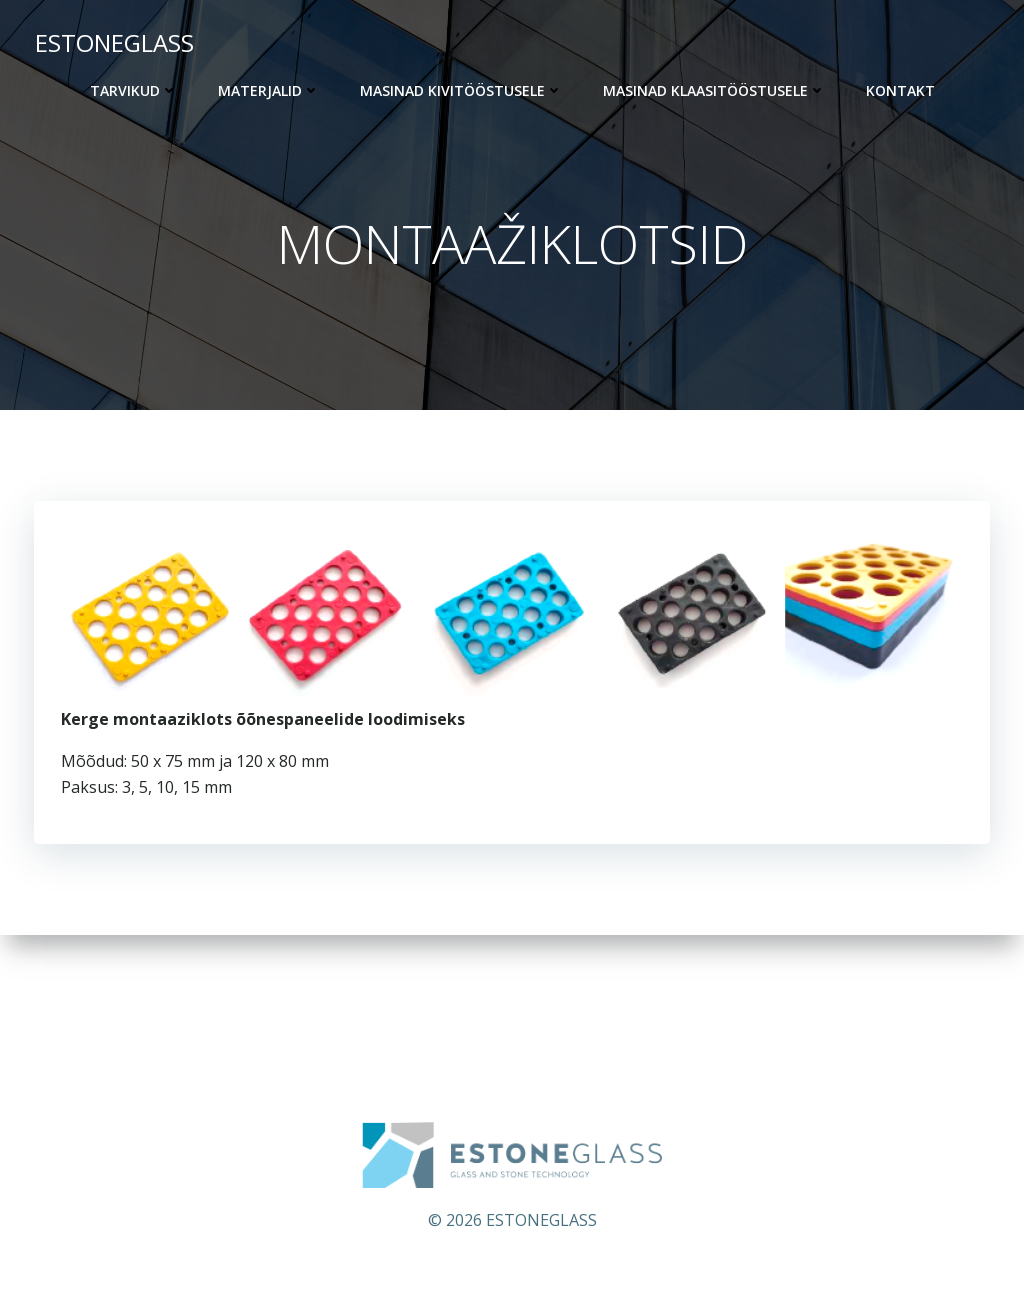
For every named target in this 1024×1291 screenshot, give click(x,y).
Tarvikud (134, 90)
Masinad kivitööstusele (461, 90)
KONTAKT (900, 90)
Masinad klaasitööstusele (714, 90)
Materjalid (269, 90)
